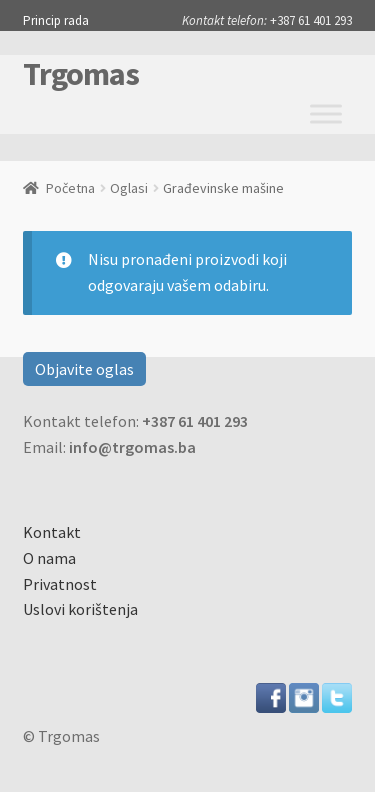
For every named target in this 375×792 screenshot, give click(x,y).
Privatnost (60, 584)
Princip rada (56, 20)
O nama (49, 558)
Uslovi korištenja (80, 609)
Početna (70, 188)
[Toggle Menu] (326, 113)
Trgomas (81, 74)
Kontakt (52, 532)
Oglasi (129, 188)
